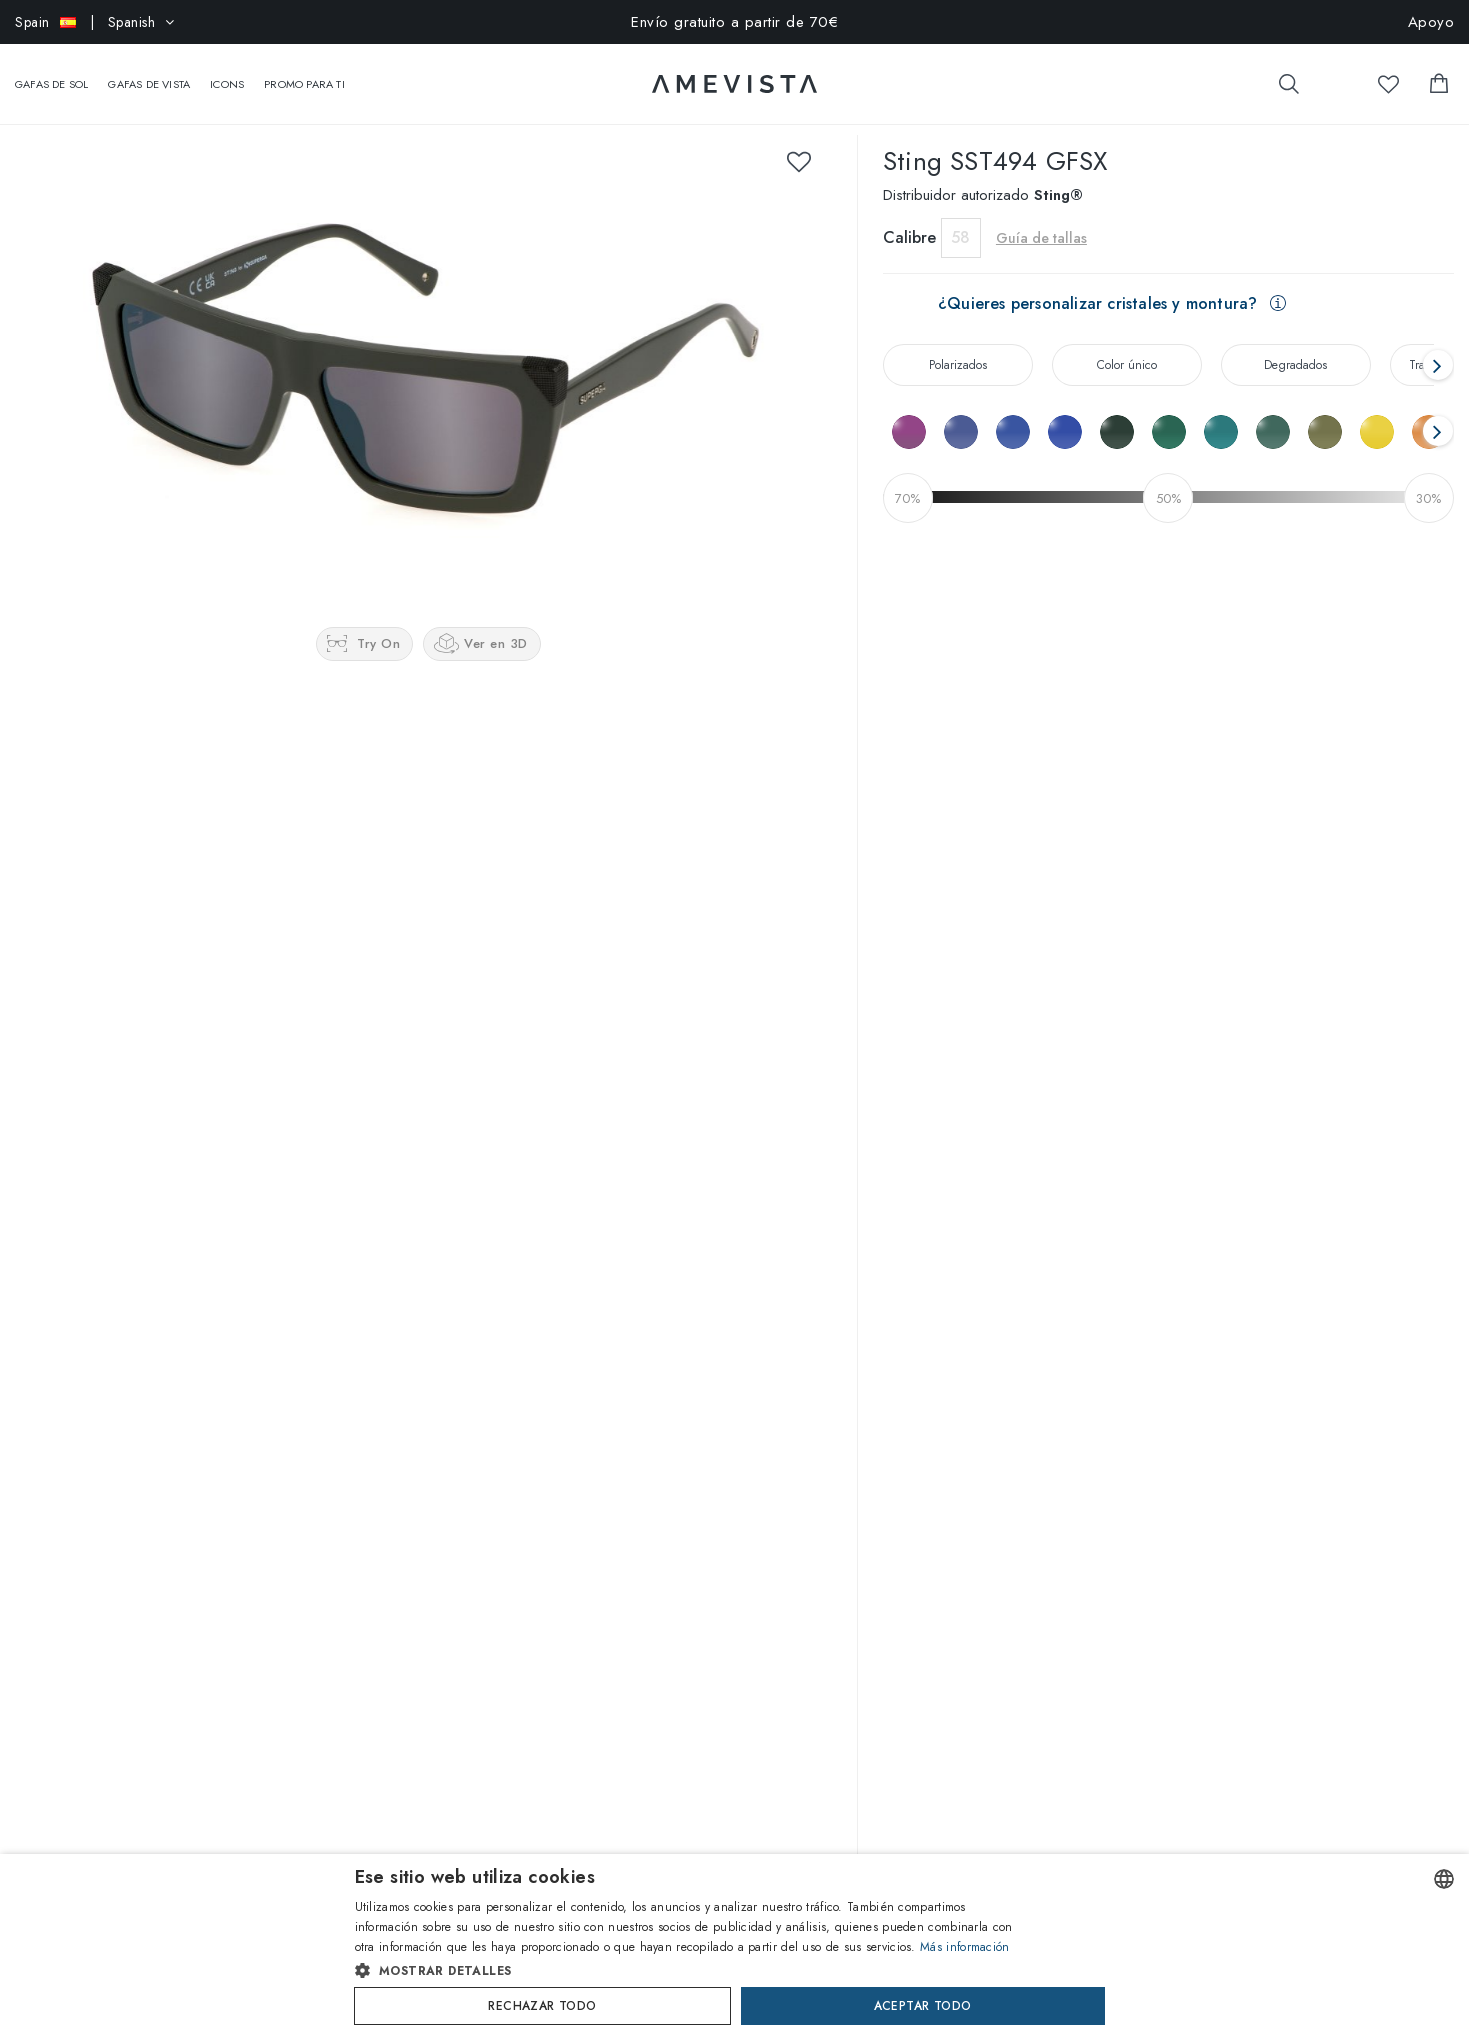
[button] (692, 1971)
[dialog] (734, 1945)
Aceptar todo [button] (923, 2006)
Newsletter (699, 1578)
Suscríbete (776, 1780)
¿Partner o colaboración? (90, 1527)
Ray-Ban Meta (272, 1465)
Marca (251, 1434)
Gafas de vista (149, 74)
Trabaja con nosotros (76, 1496)
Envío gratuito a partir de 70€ (734, 22)
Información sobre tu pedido (751, 1485)
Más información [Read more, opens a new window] (965, 1947)
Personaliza (484, 1496)
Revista (34, 1465)
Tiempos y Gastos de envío (747, 1516)
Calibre (909, 217)
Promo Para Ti (304, 74)
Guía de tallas (1041, 218)
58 (960, 217)
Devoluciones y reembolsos (748, 1547)
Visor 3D (477, 1465)
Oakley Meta (269, 1496)
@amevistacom (1213, 1392)
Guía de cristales (499, 1558)
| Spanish (95, 22)
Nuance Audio (275, 1527)
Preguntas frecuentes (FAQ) (748, 1454)
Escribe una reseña (735, 1225)
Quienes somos (59, 1434)
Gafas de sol (51, 74)
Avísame (1020, 675)
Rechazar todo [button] (542, 2006)
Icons (227, 74)
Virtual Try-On (492, 1434)
